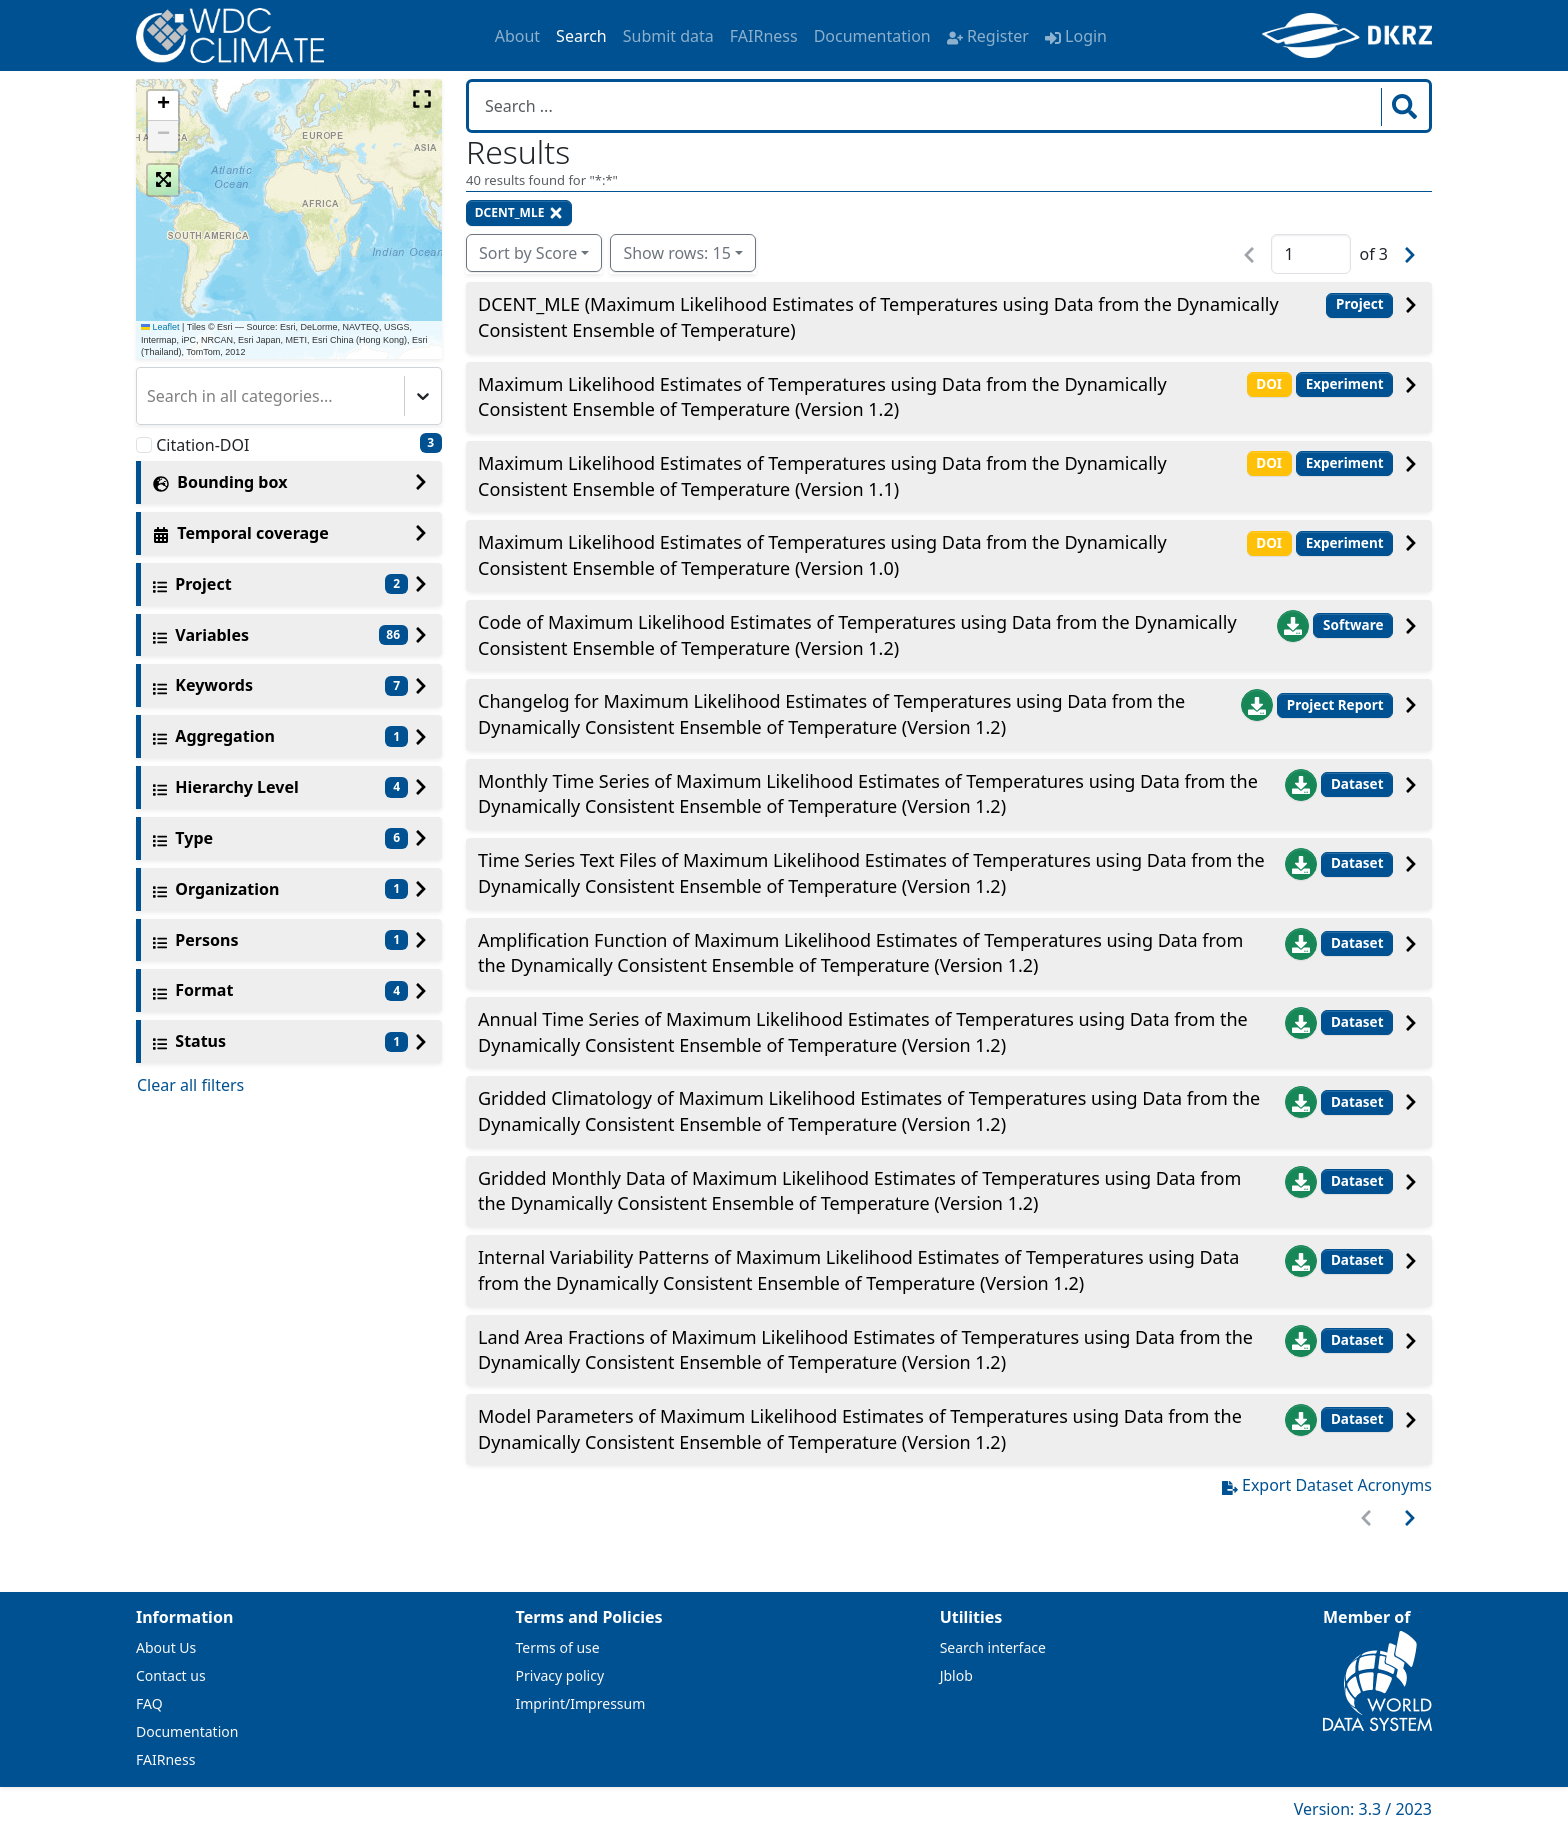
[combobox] (149, 396)
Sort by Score (528, 253)
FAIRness (764, 36)
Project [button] (1360, 304)
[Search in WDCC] (927, 106)
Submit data (668, 36)
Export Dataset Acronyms (1327, 1485)
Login (1076, 36)
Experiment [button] (1345, 384)
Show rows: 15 (676, 253)
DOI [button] (1269, 384)
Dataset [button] (1357, 784)
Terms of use (558, 1647)
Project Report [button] (1335, 705)
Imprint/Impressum (581, 1703)
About (517, 36)
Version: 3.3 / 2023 (1363, 1809)
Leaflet (160, 327)
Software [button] (1353, 625)
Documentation (872, 36)
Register (988, 36)
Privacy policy (560, 1675)
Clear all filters (190, 1085)
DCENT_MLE (519, 212)
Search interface (993, 1647)
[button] (163, 106)
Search (581, 36)
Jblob (956, 1675)
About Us (166, 1647)
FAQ (149, 1703)
